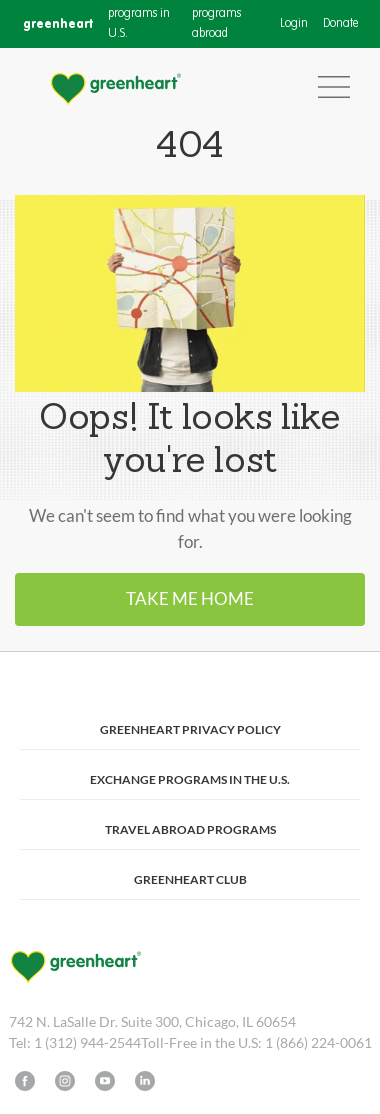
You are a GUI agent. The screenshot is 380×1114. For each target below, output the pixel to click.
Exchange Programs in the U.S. (190, 779)
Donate (340, 24)
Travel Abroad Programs (190, 829)
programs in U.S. (139, 24)
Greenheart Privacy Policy (190, 729)
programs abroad (216, 24)
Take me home (190, 598)
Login (294, 24)
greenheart (58, 23)
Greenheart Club (190, 879)
